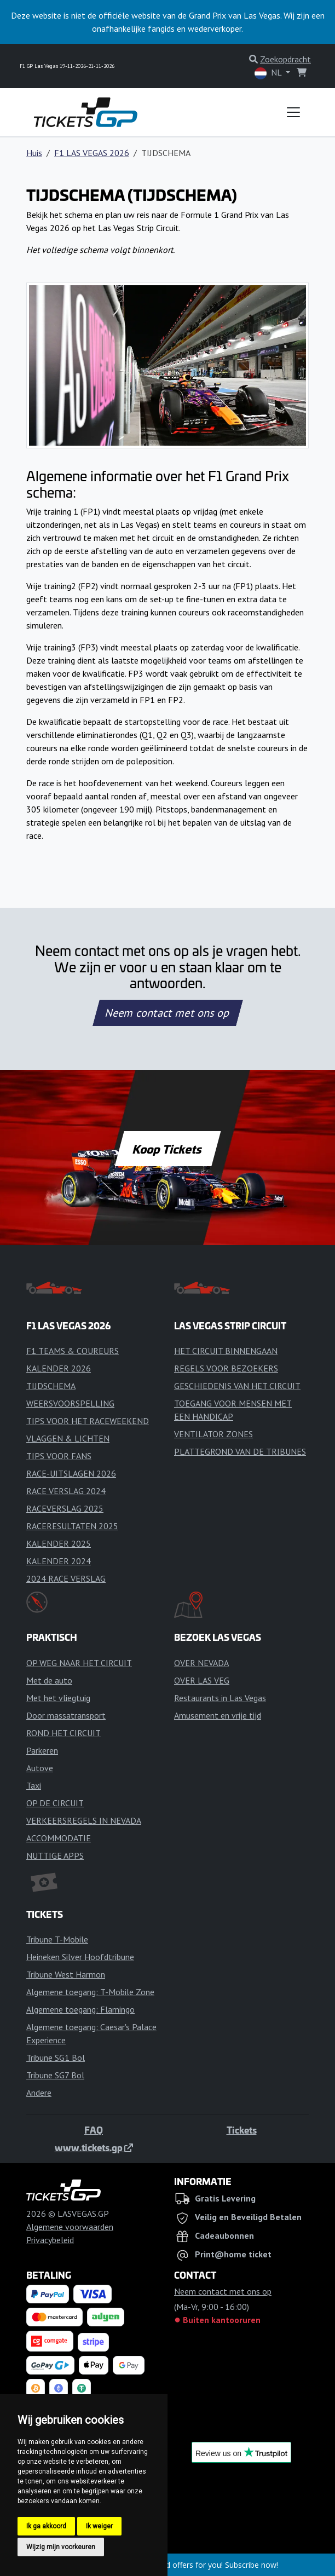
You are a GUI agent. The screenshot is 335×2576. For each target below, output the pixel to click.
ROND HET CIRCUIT (63, 1732)
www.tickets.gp (94, 2147)
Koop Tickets (167, 1148)
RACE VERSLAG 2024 (66, 1490)
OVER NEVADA (201, 1662)
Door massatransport (66, 1715)
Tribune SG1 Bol (55, 2057)
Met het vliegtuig (58, 1697)
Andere (38, 2092)
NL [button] (269, 73)
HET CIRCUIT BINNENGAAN (226, 1350)
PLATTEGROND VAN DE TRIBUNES (240, 1451)
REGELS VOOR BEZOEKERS (226, 1368)
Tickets (242, 2129)
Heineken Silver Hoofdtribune (80, 1956)
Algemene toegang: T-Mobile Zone (90, 1991)
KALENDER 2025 (58, 1543)
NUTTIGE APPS (55, 1855)
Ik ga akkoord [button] (46, 2526)
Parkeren (42, 1750)
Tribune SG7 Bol (55, 2075)
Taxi (33, 1785)
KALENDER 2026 (58, 1368)
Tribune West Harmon (65, 1974)
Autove (39, 1767)
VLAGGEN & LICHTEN (67, 1438)
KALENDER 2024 (58, 1560)
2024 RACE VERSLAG (66, 1578)
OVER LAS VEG (201, 1680)
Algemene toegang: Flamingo (80, 2009)
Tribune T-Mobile (57, 1939)
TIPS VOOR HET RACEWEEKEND (87, 1420)
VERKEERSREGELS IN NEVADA (83, 1820)
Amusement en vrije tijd (217, 1715)
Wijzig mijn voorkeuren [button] (60, 2547)
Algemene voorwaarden (69, 2226)
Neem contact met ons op (167, 1013)
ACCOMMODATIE (58, 1837)
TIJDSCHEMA (51, 1385)
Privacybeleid (50, 2239)
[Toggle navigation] (293, 112)
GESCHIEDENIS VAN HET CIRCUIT (237, 1385)
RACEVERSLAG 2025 (64, 1508)
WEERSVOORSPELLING (70, 1403)
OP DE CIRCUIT (55, 1802)
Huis (34, 152)
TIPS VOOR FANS (58, 1455)
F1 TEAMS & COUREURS (72, 1350)
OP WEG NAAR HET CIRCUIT (79, 1662)
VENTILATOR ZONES (213, 1433)
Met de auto (49, 1680)
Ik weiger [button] (99, 2526)
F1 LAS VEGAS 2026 (91, 152)
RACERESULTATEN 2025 (72, 1525)
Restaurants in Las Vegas (220, 1697)
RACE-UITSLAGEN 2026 (71, 1473)
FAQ (93, 2129)
